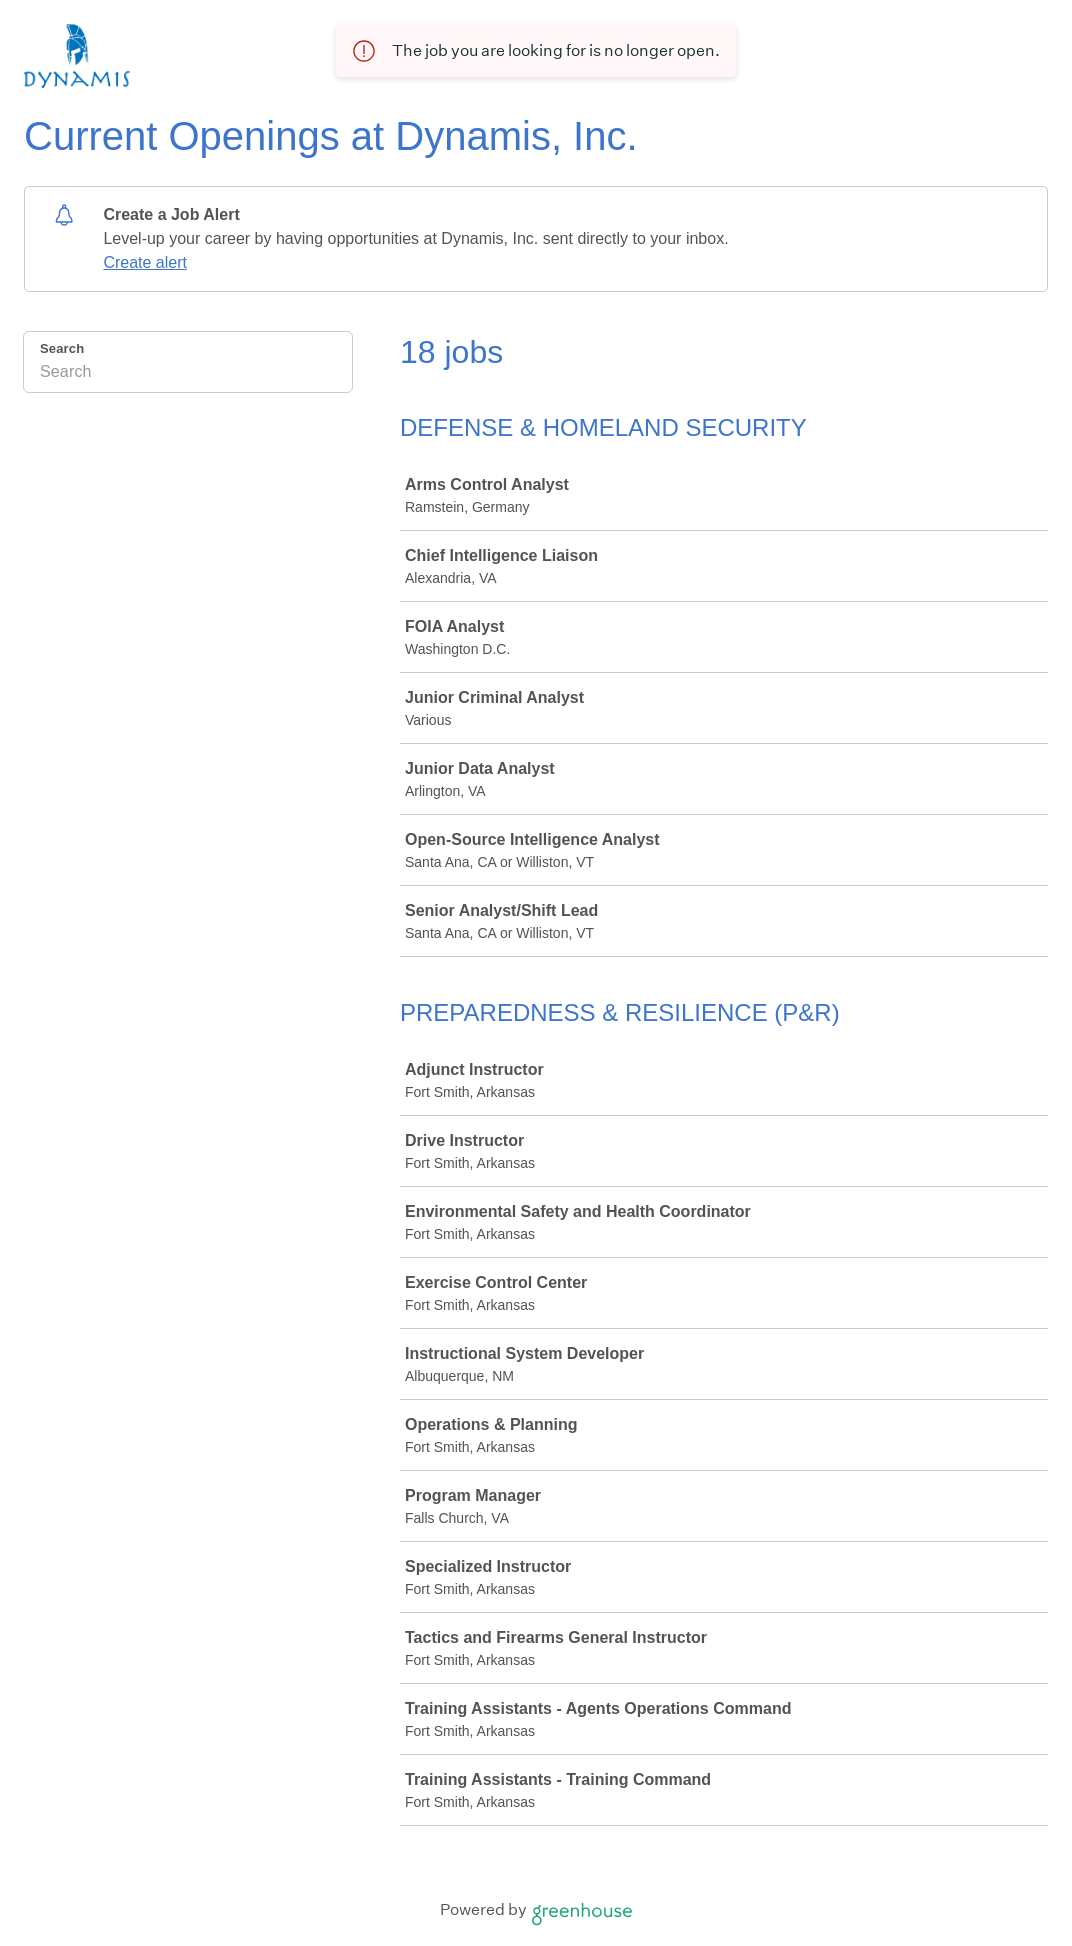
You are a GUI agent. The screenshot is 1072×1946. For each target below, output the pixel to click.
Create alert (145, 262)
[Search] (188, 375)
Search (62, 348)
